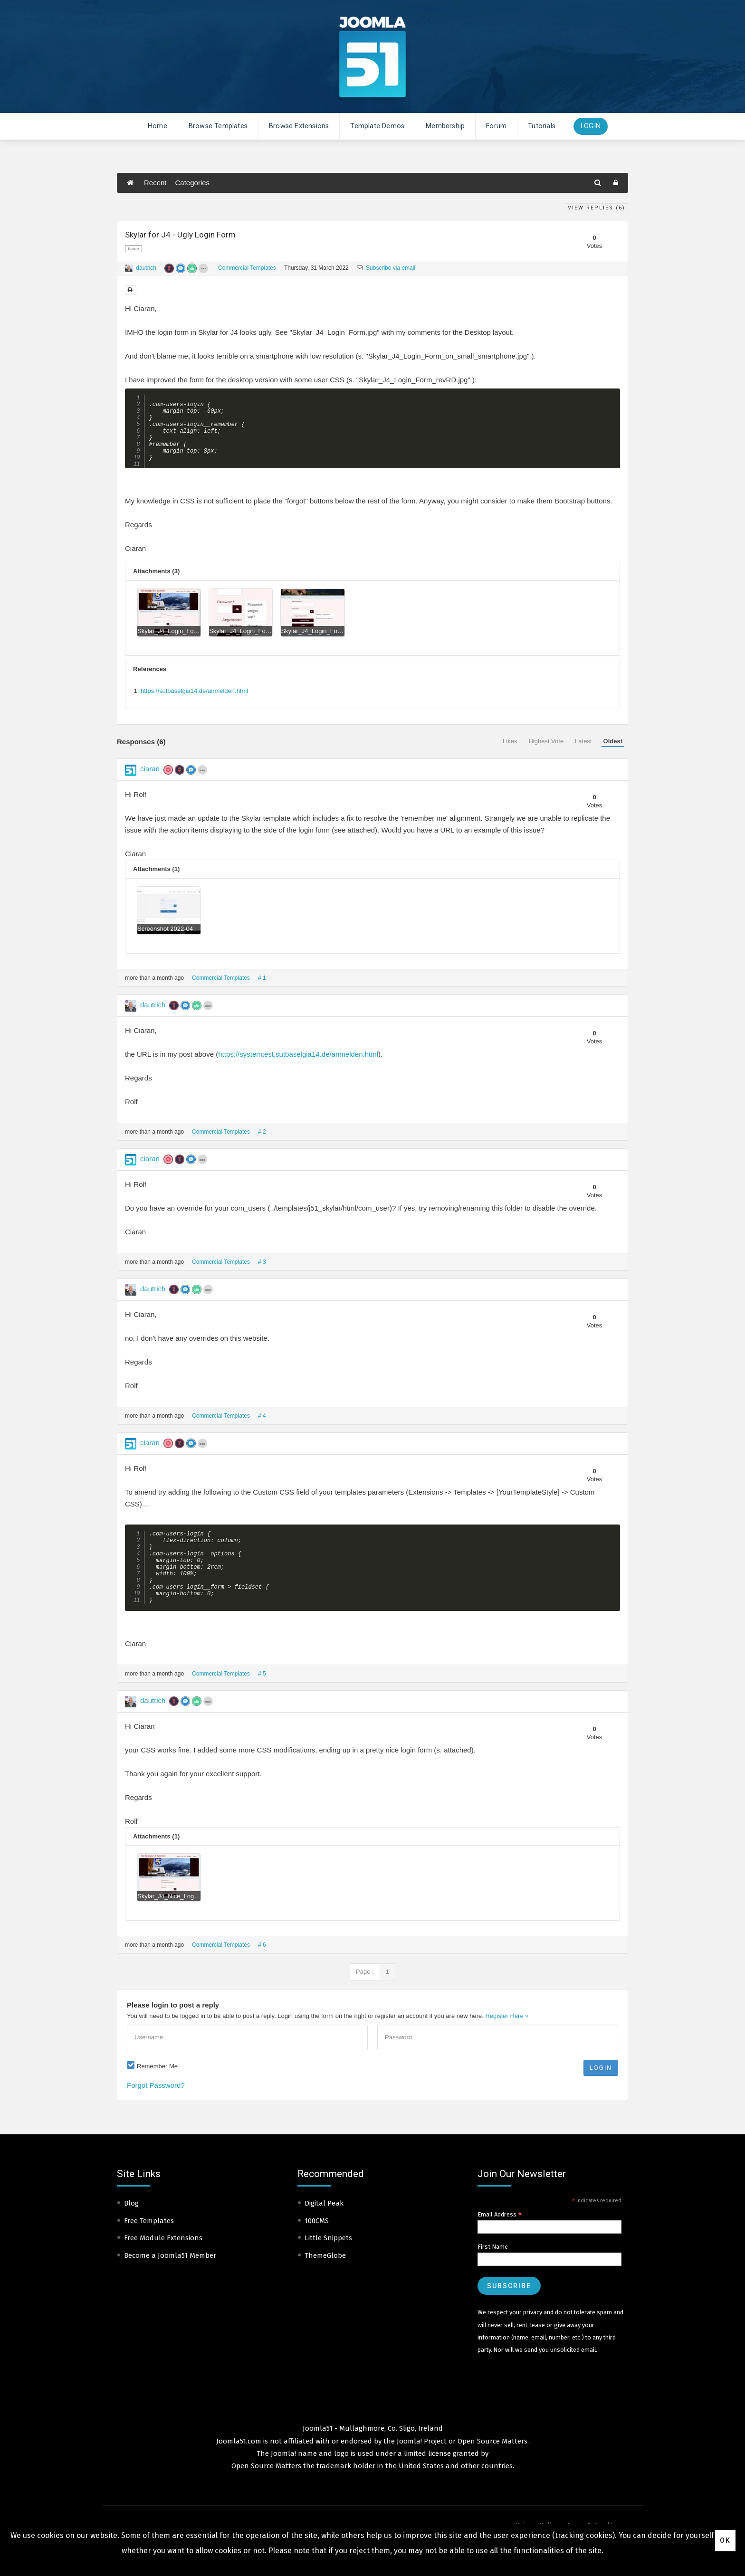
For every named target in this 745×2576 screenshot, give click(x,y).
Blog (131, 2232)
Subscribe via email (386, 268)
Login (591, 126)
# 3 (262, 1275)
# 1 (262, 991)
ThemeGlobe (325, 2284)
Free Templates (149, 2249)
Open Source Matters (492, 2470)
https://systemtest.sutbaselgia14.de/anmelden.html (298, 1068)
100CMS (317, 2249)
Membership (445, 126)
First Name (493, 2275)
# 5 (262, 1702)
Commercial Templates (247, 268)
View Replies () (596, 208)
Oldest (612, 754)
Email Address (500, 2243)
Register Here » (506, 2044)
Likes (510, 754)
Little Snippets (328, 2267)
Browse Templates (218, 126)
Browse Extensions (299, 126)
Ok (725, 2540)
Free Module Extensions (163, 2267)
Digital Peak (324, 2232)
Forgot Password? (156, 2114)
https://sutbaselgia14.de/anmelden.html (194, 704)
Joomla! (283, 2482)
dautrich (146, 268)
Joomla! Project (421, 2470)
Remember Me (157, 2095)
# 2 (262, 1145)
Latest (583, 754)
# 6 (262, 1973)
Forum (496, 126)
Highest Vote (546, 754)
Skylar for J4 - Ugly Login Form (180, 234)
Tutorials (541, 126)
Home (157, 126)
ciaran (150, 782)
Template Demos (377, 126)
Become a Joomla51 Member (170, 2284)
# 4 (262, 1429)
